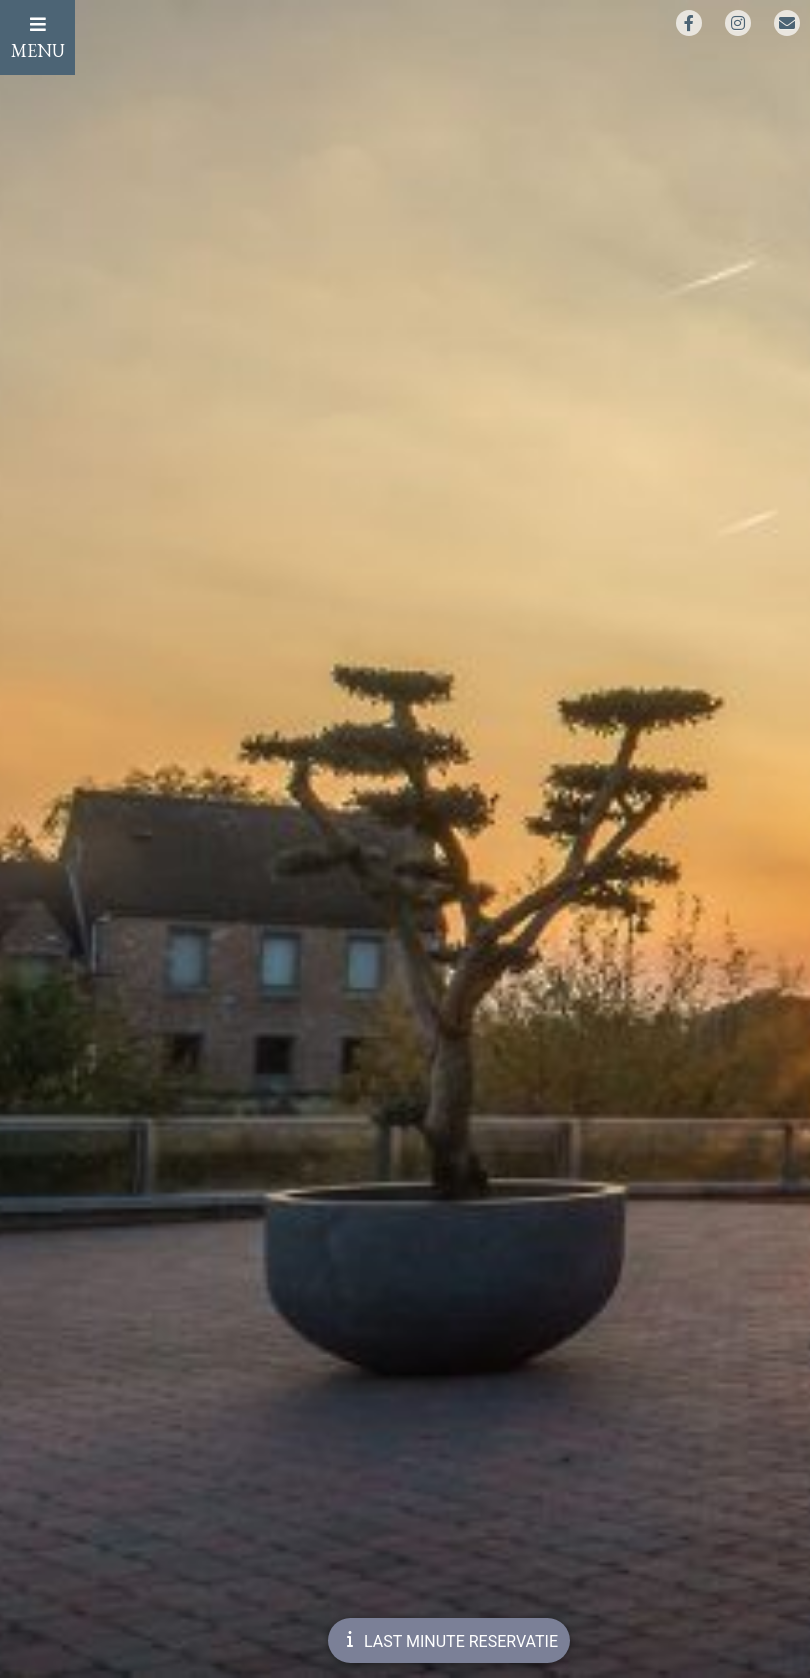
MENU (38, 38)
